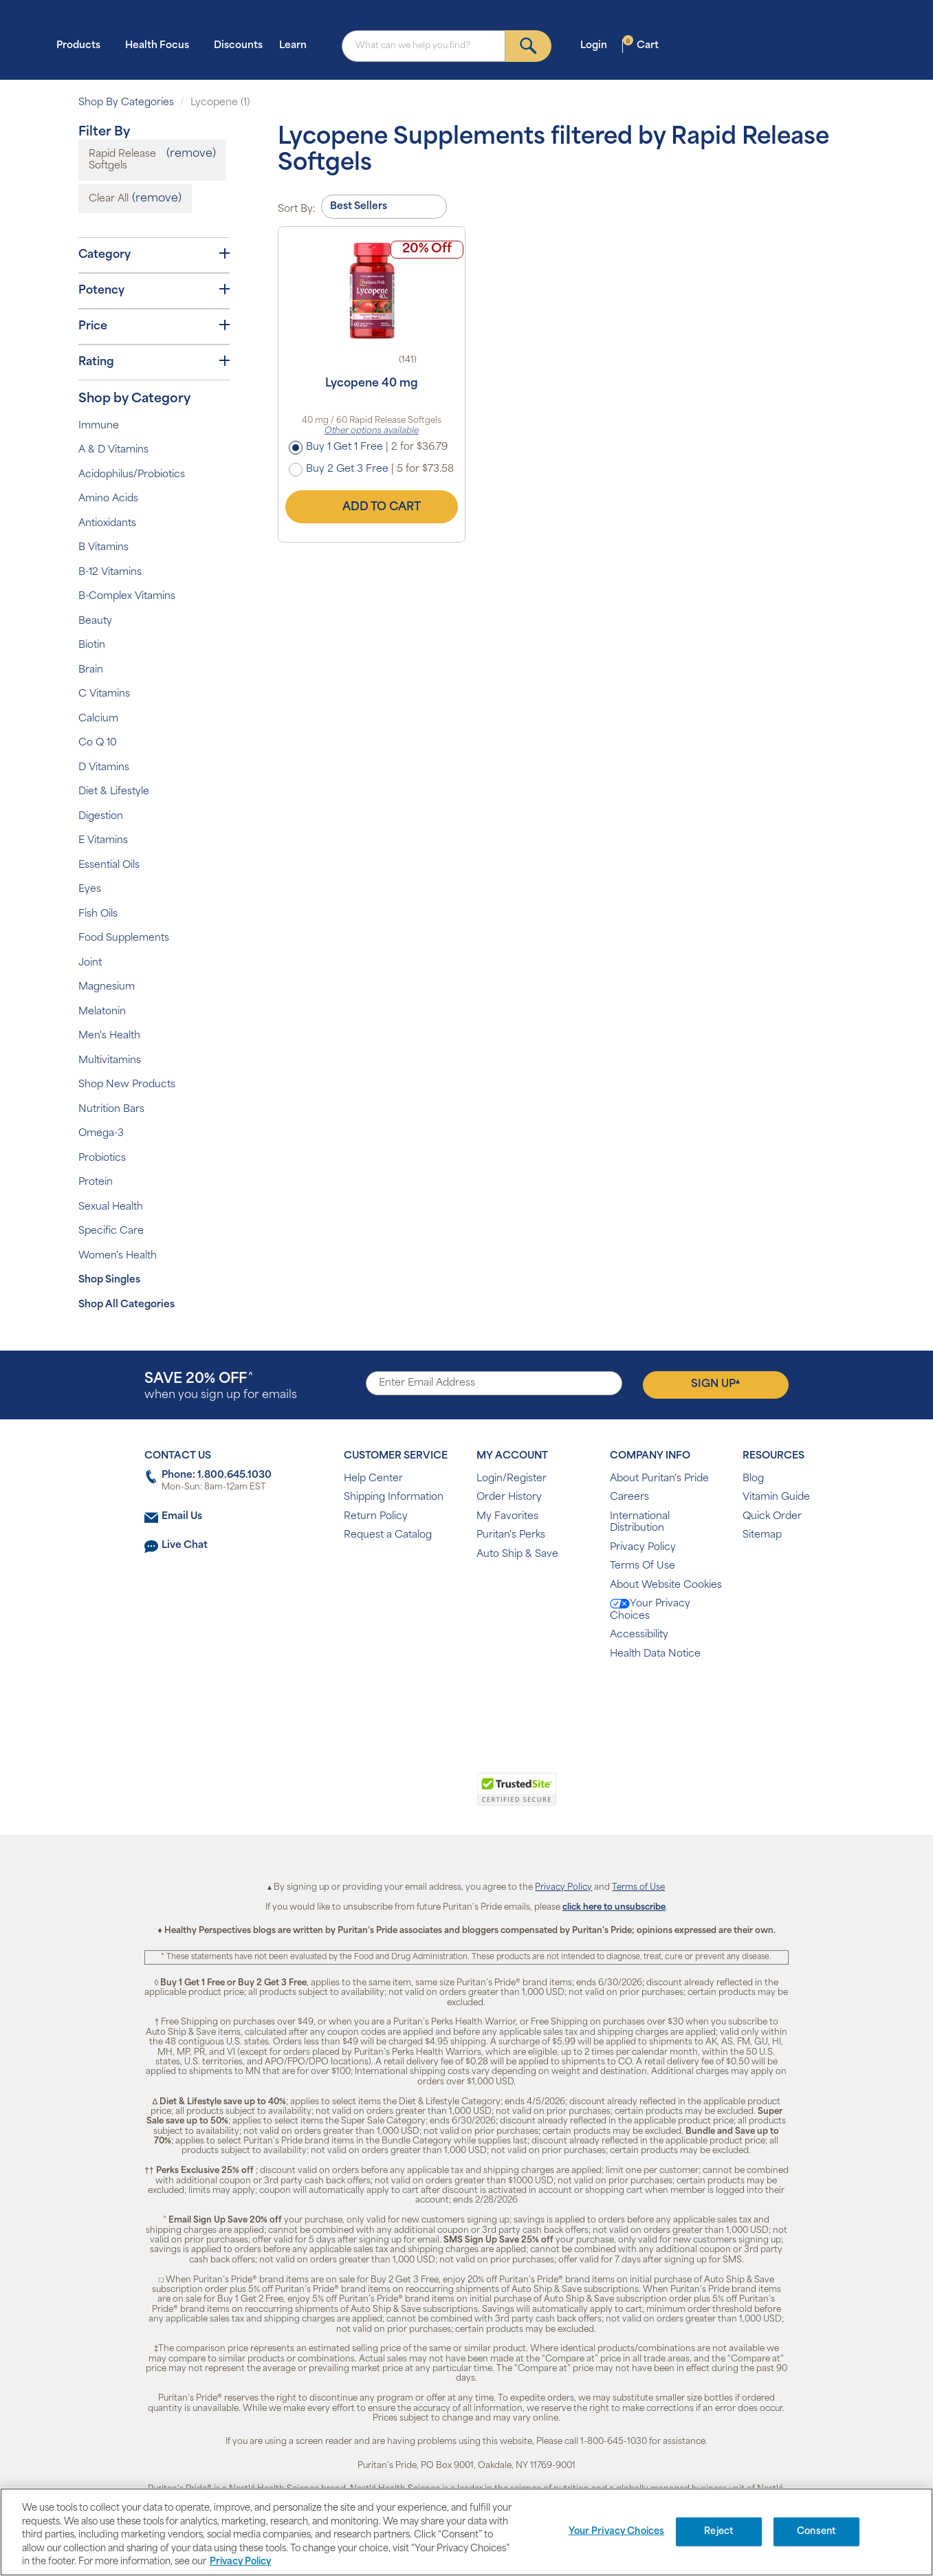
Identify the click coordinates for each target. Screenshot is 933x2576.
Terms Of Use (642, 1566)
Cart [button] (641, 45)
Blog (753, 1479)
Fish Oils (98, 914)
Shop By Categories (126, 103)
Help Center (373, 1479)
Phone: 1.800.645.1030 (217, 1475)
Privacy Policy (643, 1547)
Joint (90, 963)
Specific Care (111, 1231)
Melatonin (102, 1012)
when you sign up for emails (220, 1387)
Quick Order (772, 1516)
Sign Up (715, 1384)
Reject (719, 2531)
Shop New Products (126, 1085)
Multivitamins (109, 1061)
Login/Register (511, 1479)
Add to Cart (371, 507)
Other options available (372, 431)
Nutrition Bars (111, 1109)
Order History (509, 1497)
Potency (154, 290)
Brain (90, 670)
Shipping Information (393, 1497)
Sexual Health (110, 1207)
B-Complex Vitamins (126, 596)
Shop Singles (109, 1280)
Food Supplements (123, 938)
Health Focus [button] (161, 45)
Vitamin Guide (776, 1497)
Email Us (182, 1516)
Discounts (238, 46)
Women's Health (117, 1256)
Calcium (98, 719)
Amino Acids (108, 499)
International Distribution (640, 1522)
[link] (410, 1797)
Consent (816, 2531)
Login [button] (597, 45)
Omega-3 (101, 1133)
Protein (95, 1182)
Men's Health (109, 1036)
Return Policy (376, 1516)
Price (154, 326)
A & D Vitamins (113, 450)
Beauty (95, 621)
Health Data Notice (655, 1654)
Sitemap (762, 1535)
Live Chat (185, 1545)
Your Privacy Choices (650, 1610)
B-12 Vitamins (110, 572)
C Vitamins (104, 694)
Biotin (91, 645)
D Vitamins (103, 768)
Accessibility (639, 1635)
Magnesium (106, 987)
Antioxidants (107, 524)
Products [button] (82, 45)
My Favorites (507, 1516)
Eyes (89, 889)
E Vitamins (103, 841)
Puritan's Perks (510, 1535)
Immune (98, 426)
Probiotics (102, 1158)
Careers (629, 1497)
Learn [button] (297, 45)
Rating (154, 362)
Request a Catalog (388, 1535)
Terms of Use (638, 1888)
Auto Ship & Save (517, 1554)
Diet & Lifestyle (113, 792)
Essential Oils (109, 865)
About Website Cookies (666, 1585)
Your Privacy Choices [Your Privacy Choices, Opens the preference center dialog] (617, 2531)
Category (154, 254)
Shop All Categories (126, 1305)
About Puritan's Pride (659, 1479)
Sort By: (297, 209)
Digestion (100, 816)
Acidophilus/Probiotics (131, 475)
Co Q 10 (97, 743)
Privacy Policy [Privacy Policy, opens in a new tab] (240, 2561)
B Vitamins (103, 548)
